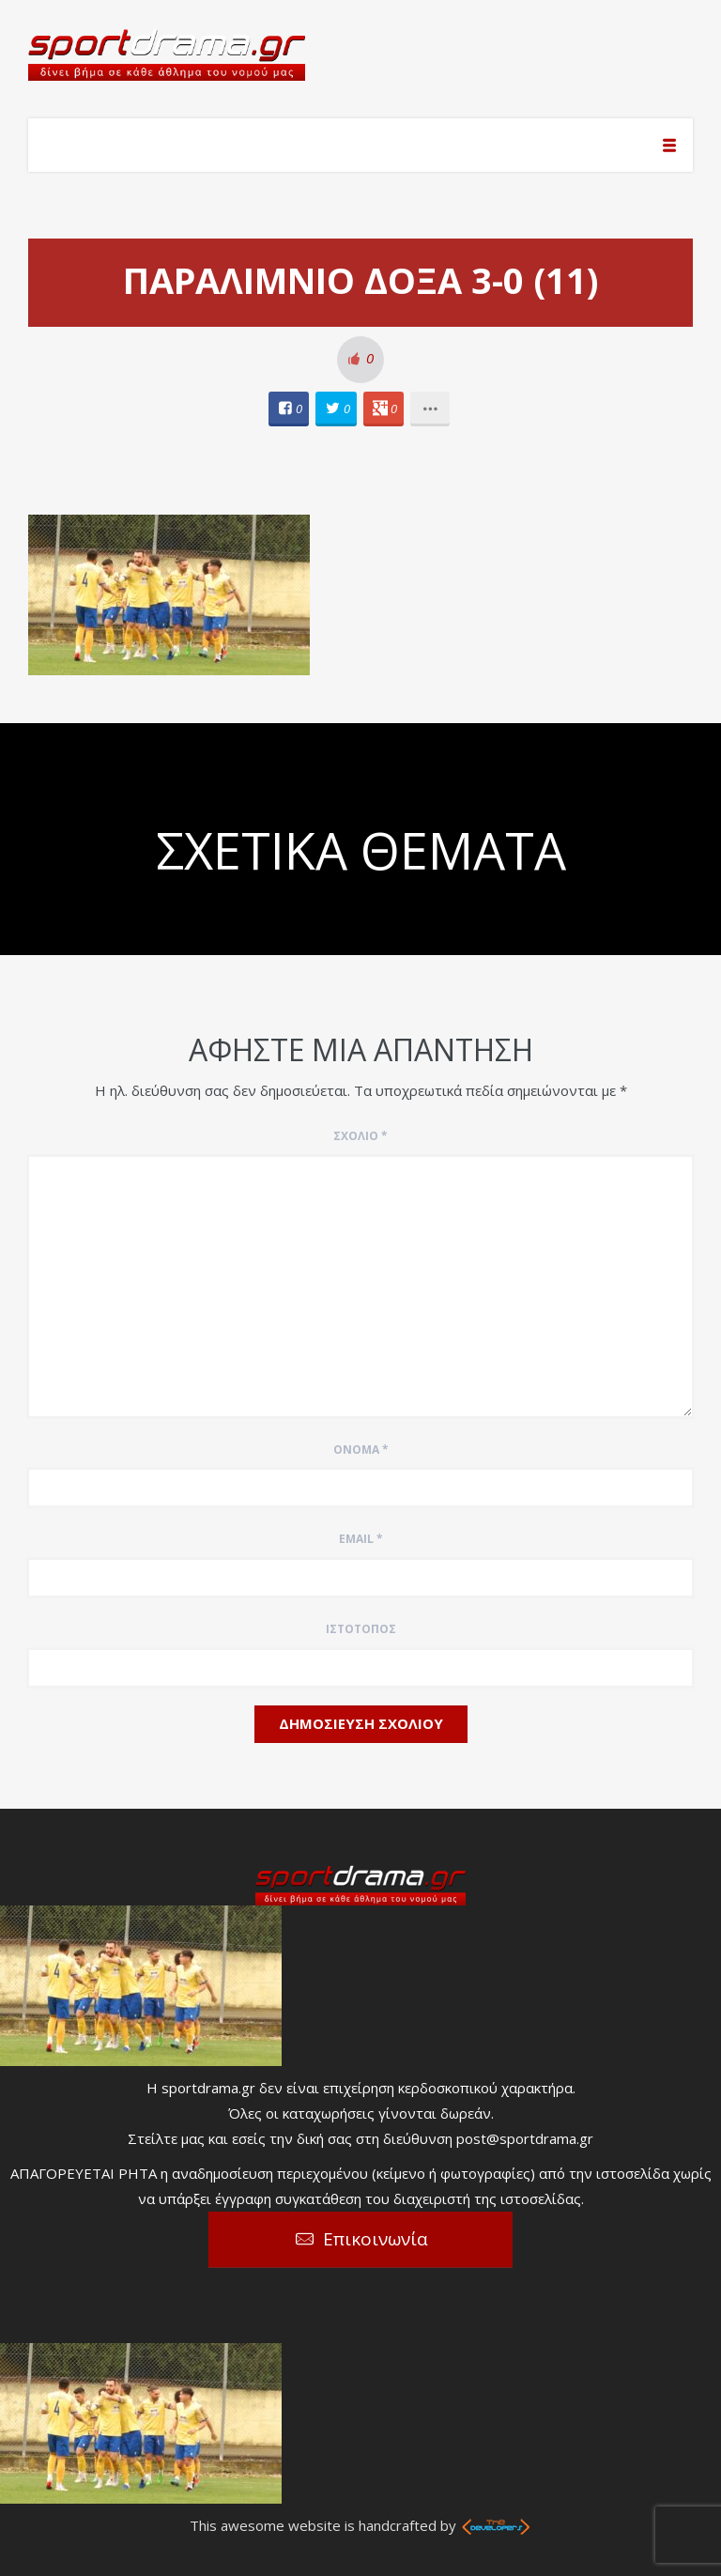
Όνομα (361, 1450)
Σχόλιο (360, 1136)
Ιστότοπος (361, 1629)
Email (361, 1539)
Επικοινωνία (375, 2239)
